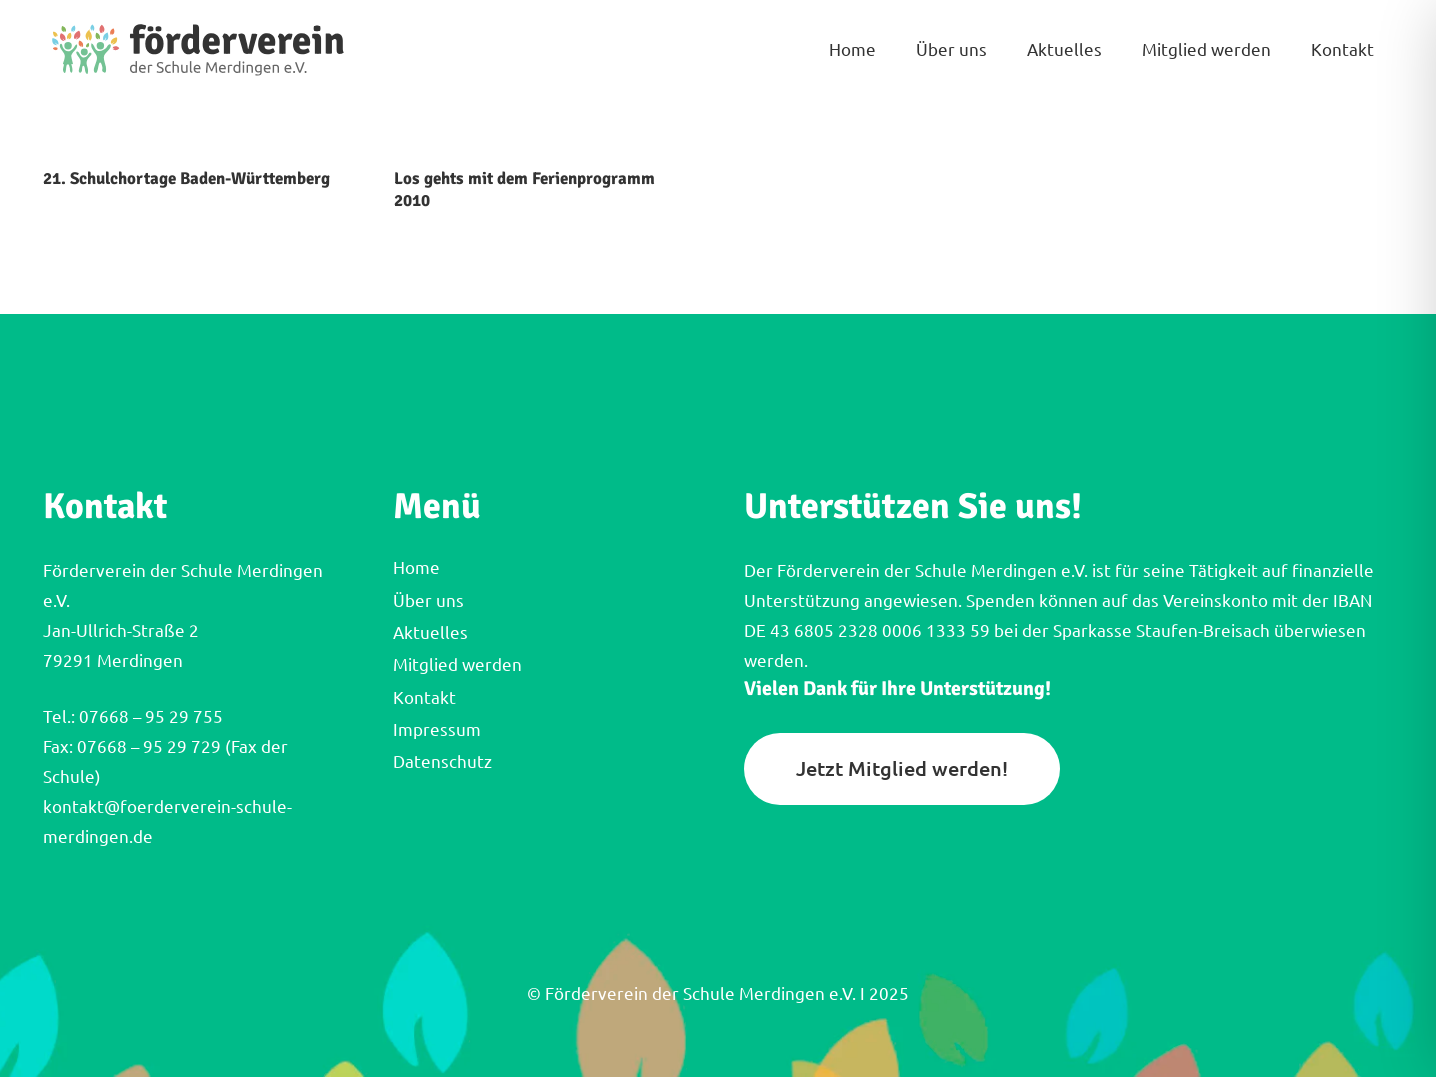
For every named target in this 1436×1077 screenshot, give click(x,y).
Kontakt (424, 697)
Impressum (437, 729)
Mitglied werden (457, 664)
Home (416, 567)
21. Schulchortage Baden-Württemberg (186, 178)
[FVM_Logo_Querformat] (198, 50)
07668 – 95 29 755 (149, 716)
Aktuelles (430, 632)
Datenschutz (442, 761)
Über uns (428, 600)
